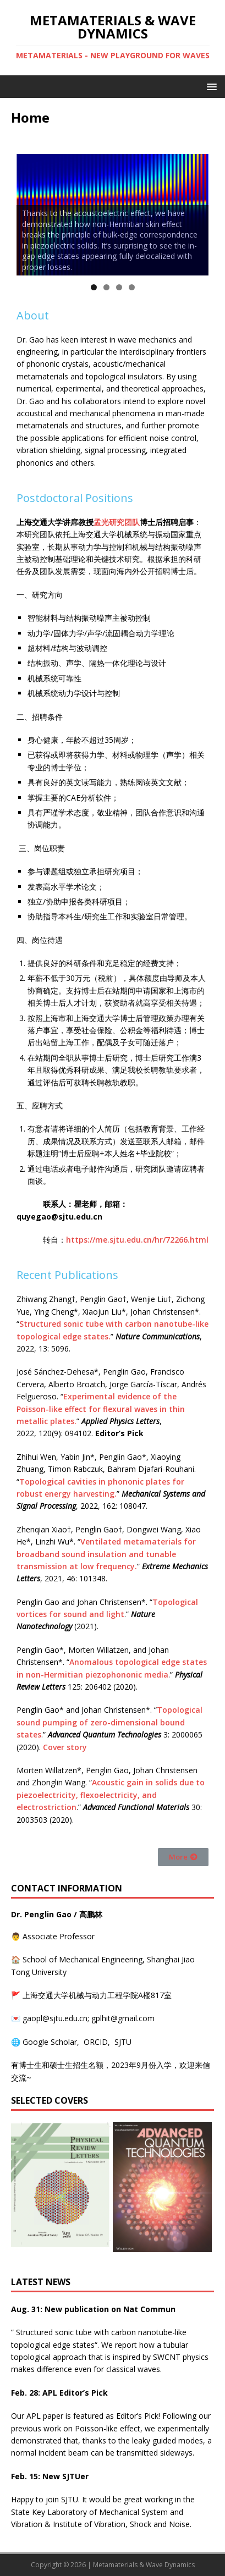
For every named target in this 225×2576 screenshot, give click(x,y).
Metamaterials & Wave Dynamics (144, 2564)
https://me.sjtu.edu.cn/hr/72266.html (137, 1239)
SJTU (122, 2042)
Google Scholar (50, 2042)
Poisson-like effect (107, 2428)
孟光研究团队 (117, 522)
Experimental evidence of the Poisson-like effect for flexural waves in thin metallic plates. (101, 1408)
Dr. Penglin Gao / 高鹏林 (56, 1914)
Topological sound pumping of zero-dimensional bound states (109, 1722)
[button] (183, 1857)
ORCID (96, 2042)
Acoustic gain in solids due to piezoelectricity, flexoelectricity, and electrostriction (111, 1794)
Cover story (65, 1747)
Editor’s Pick (137, 2415)
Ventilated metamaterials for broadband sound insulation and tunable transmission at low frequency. (106, 1553)
